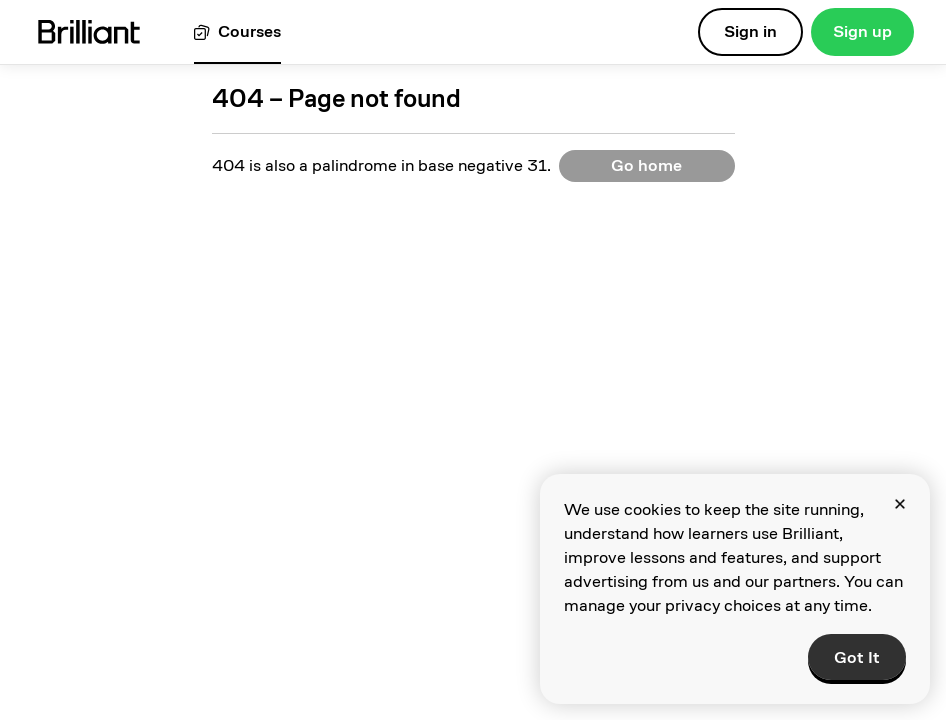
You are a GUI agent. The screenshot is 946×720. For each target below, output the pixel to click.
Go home (646, 165)
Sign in (750, 31)
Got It (857, 657)
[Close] (900, 504)
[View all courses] (237, 32)
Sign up (862, 31)
